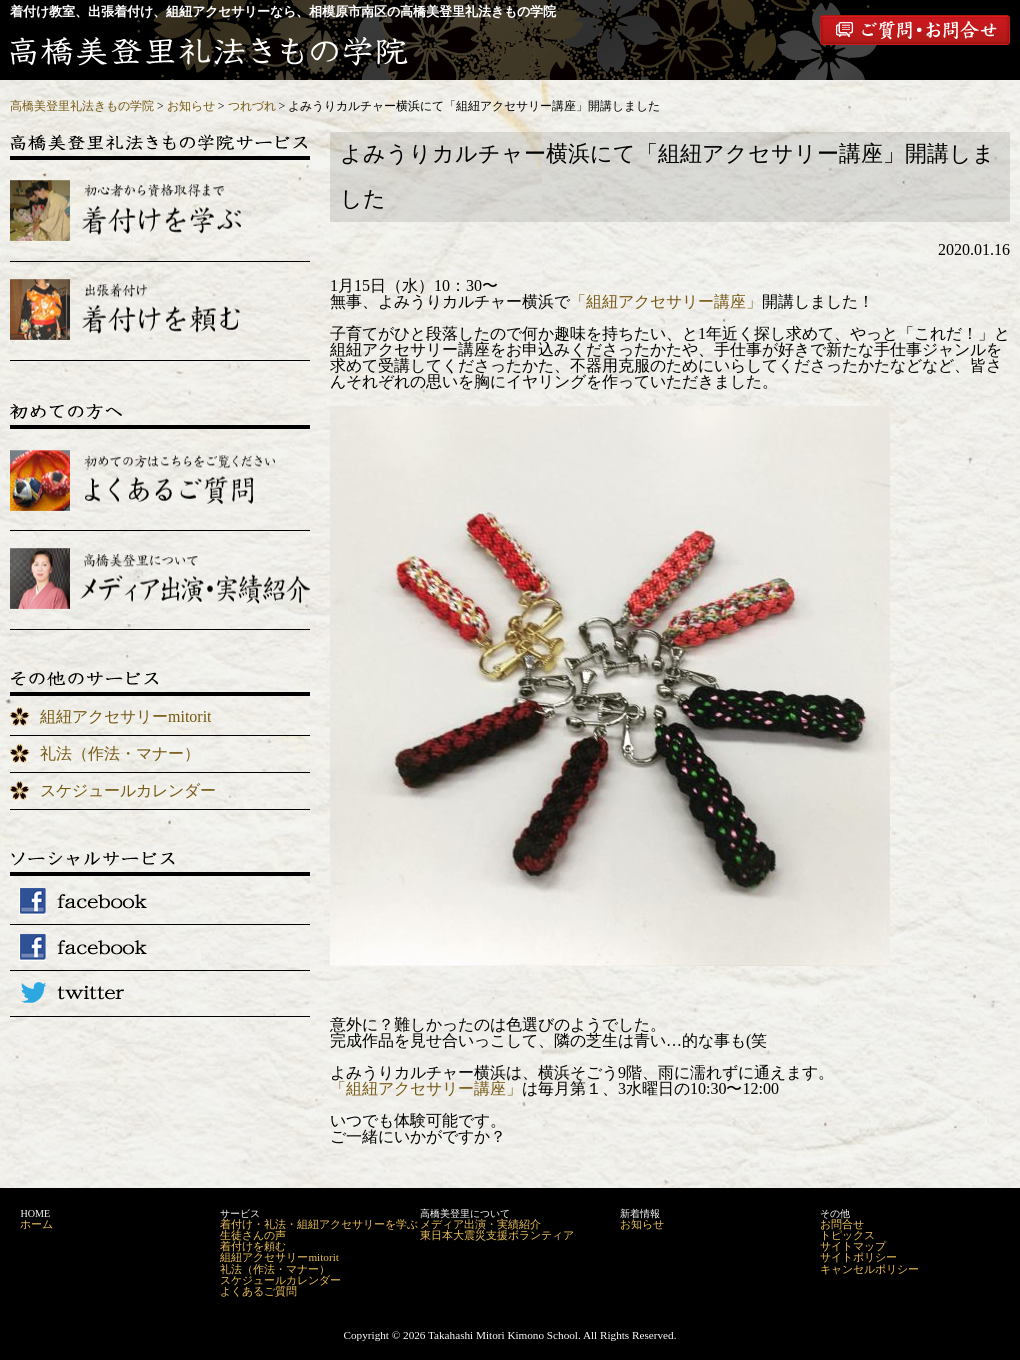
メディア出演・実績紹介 (480, 1224)
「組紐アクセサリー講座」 (666, 301)
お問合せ (842, 1224)
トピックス (847, 1235)
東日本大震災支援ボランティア (497, 1235)
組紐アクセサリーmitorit (126, 716)
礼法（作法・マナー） (120, 753)
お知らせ (642, 1224)
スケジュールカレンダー (128, 790)
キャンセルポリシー (869, 1269)
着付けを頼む (253, 1246)
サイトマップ (853, 1246)
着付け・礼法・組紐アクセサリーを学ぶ (319, 1224)
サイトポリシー (858, 1257)
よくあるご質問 (258, 1291)
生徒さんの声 (253, 1235)
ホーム (36, 1224)
